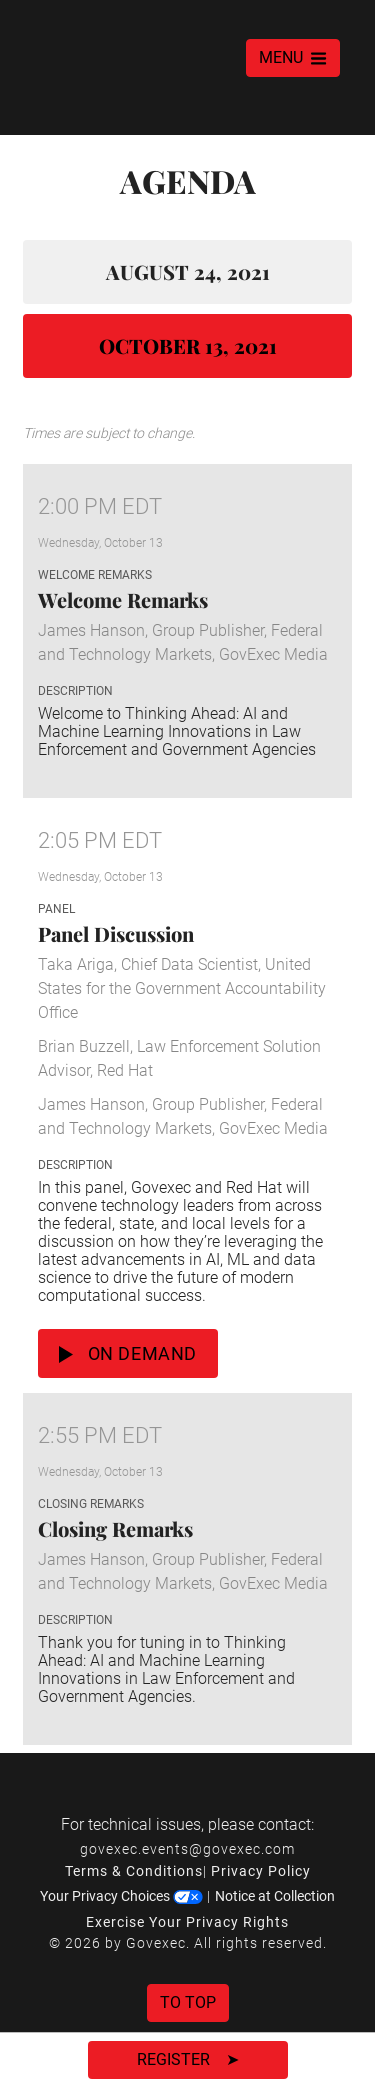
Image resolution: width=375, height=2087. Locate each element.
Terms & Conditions (134, 1871)
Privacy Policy (261, 1871)
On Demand (128, 1353)
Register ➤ (188, 2059)
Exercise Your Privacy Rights (187, 1922)
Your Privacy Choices (121, 1896)
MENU (293, 57)
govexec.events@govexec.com (187, 1849)
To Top (188, 2002)
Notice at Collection (275, 1896)
